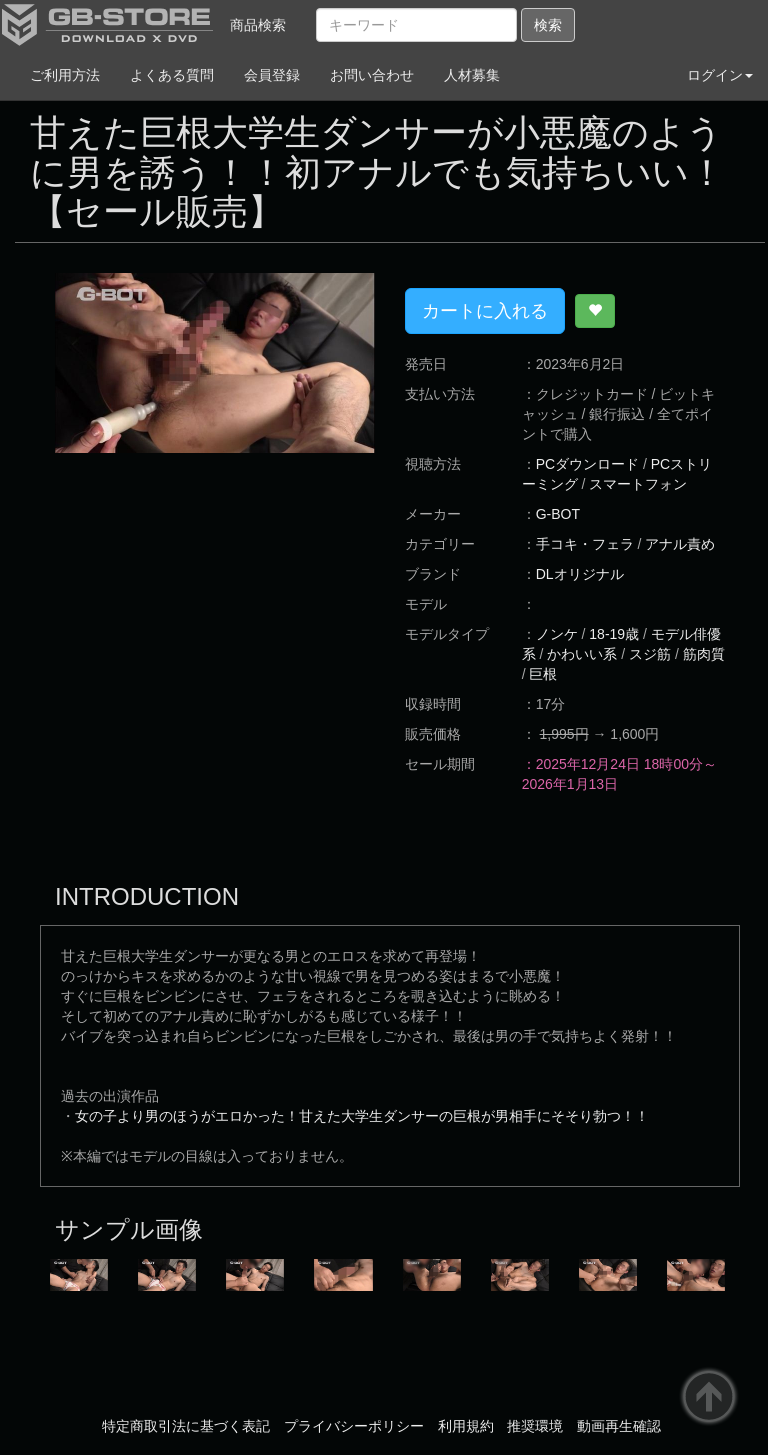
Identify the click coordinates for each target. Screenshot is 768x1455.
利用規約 (466, 1426)
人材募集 (472, 75)
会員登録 (272, 75)
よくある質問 (172, 75)
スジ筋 (650, 654)
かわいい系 (582, 654)
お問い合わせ (372, 75)
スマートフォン (638, 484)
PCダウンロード (587, 464)
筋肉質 (704, 654)
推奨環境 (535, 1426)
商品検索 (258, 25)
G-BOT (558, 514)
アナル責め (680, 544)
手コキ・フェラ (585, 544)
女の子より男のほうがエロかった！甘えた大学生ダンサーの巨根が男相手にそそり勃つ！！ (362, 1116)
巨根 (543, 674)
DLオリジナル (580, 574)
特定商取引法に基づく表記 (186, 1426)
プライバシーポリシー (354, 1426)
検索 (548, 25)
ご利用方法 (65, 75)
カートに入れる (485, 311)
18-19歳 (614, 634)
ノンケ (557, 634)
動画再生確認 (619, 1426)
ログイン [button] (720, 75)
